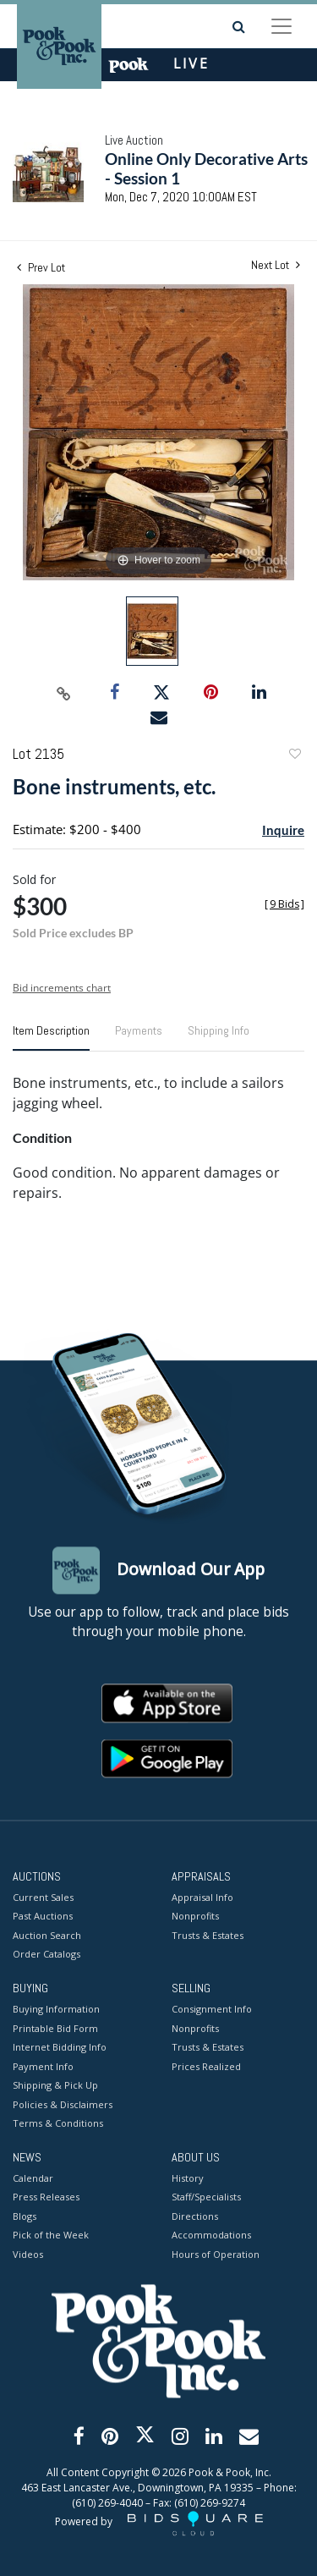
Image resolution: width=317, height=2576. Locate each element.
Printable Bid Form (55, 2028)
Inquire (283, 830)
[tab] (51, 1037)
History (188, 2178)
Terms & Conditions (58, 2123)
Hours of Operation (216, 2254)
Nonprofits (195, 1916)
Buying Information (56, 2009)
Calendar (33, 2178)
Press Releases (46, 2197)
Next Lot (275, 265)
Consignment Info (212, 2009)
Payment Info (43, 2066)
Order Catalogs (46, 1954)
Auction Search (47, 1935)
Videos (28, 2254)
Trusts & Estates (207, 1935)
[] (284, 904)
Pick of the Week (51, 2235)
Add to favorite (294, 756)
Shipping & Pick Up (55, 2085)
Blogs (24, 2216)
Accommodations (211, 2235)
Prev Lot (41, 267)
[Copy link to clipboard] (63, 693)
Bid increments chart (62, 987)
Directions (195, 2216)
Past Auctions (43, 1916)
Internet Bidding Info (60, 2047)
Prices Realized (206, 2066)
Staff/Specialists (206, 2197)
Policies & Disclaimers (62, 2104)
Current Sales (43, 1897)
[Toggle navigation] (281, 26)
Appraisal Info (202, 1897)
